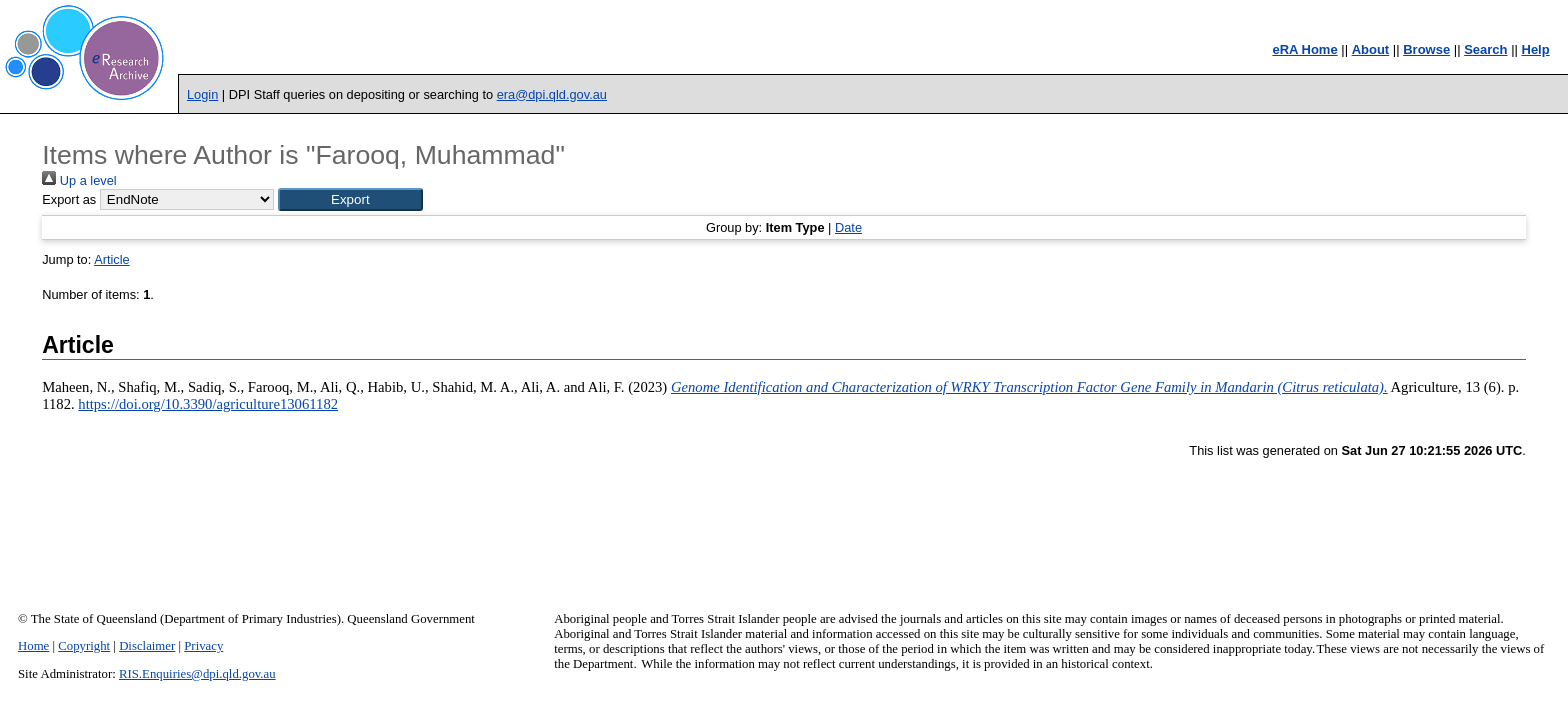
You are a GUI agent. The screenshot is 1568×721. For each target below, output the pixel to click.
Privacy (203, 646)
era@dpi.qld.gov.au (552, 94)
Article (112, 259)
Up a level (79, 180)
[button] (350, 199)
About (1371, 49)
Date (848, 227)
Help (1536, 49)
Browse (1426, 49)
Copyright (84, 646)
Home (33, 646)
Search (1485, 49)
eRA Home (1304, 49)
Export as (69, 199)
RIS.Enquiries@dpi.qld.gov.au (197, 674)
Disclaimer (147, 646)
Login (202, 94)
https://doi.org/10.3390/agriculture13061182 (208, 404)
